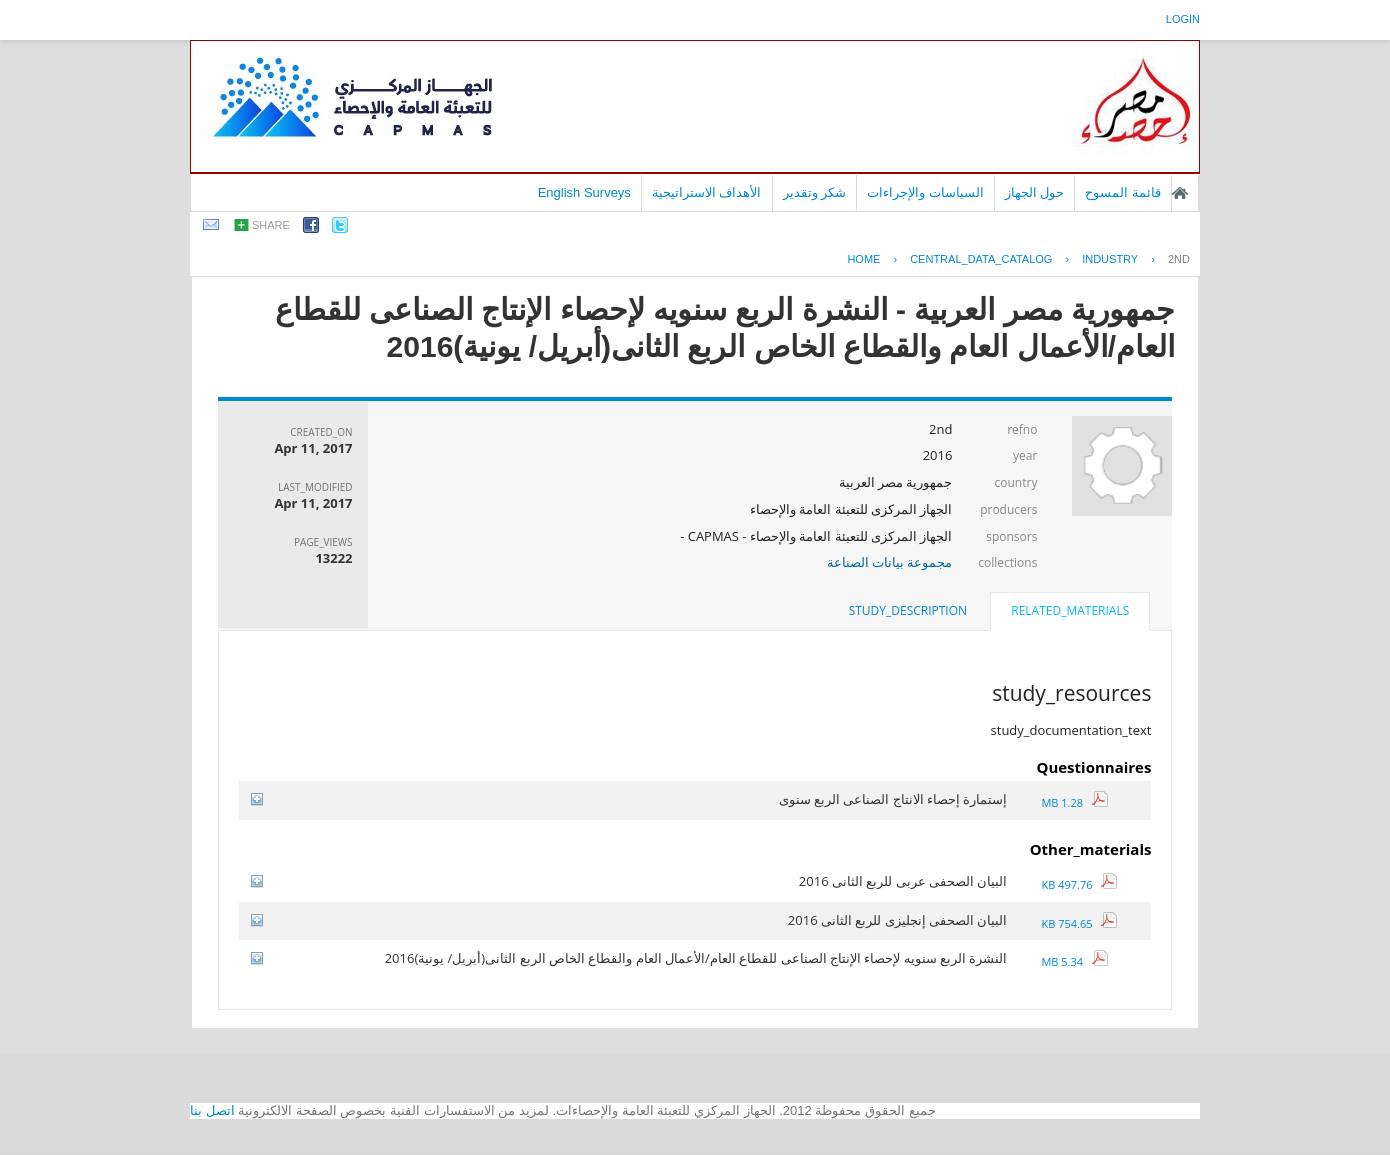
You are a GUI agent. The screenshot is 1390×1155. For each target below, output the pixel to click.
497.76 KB (1079, 884)
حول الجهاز (1035, 192)
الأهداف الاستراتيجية (707, 192)
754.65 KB (1079, 923)
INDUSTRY (1110, 259)
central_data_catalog (981, 259)
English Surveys (584, 192)
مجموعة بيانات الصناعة (890, 562)
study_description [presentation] (908, 610)
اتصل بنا (212, 1110)
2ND (1179, 259)
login (1183, 19)
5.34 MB (1074, 961)
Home (863, 259)
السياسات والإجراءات (925, 192)
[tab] (1070, 613)
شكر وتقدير (815, 192)
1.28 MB (1074, 802)
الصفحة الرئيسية (1180, 193)
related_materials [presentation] (1070, 610)
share (271, 225)
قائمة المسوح (1123, 192)
